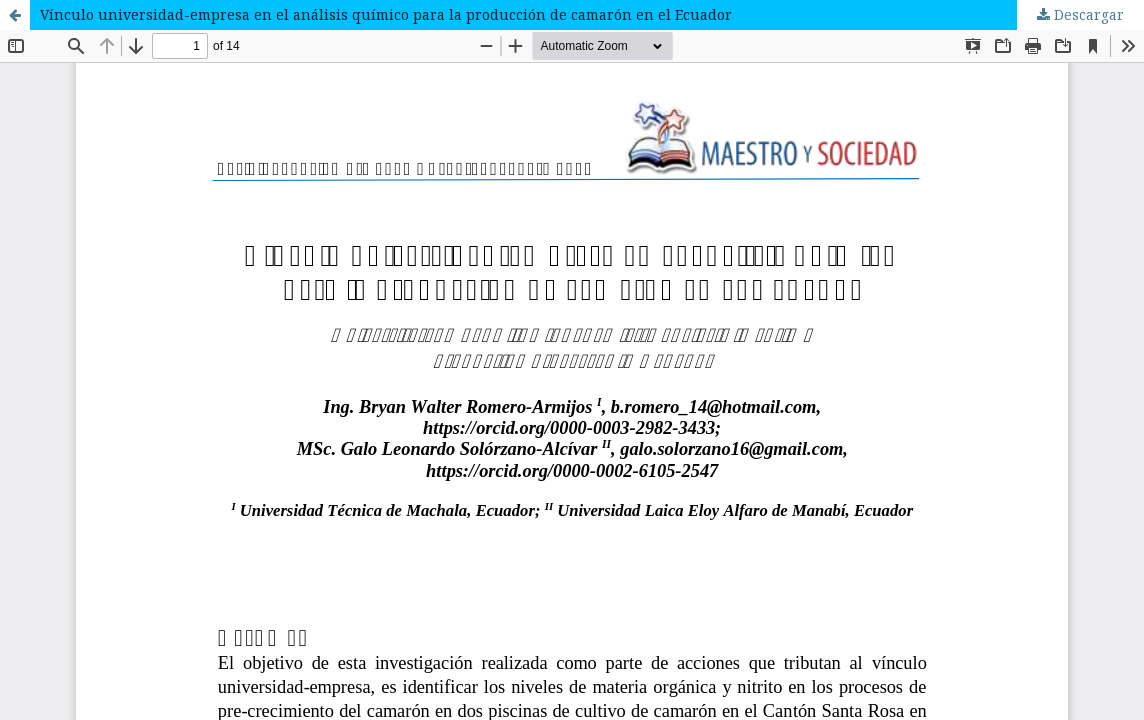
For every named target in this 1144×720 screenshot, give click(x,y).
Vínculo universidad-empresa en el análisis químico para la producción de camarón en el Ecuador (386, 14)
